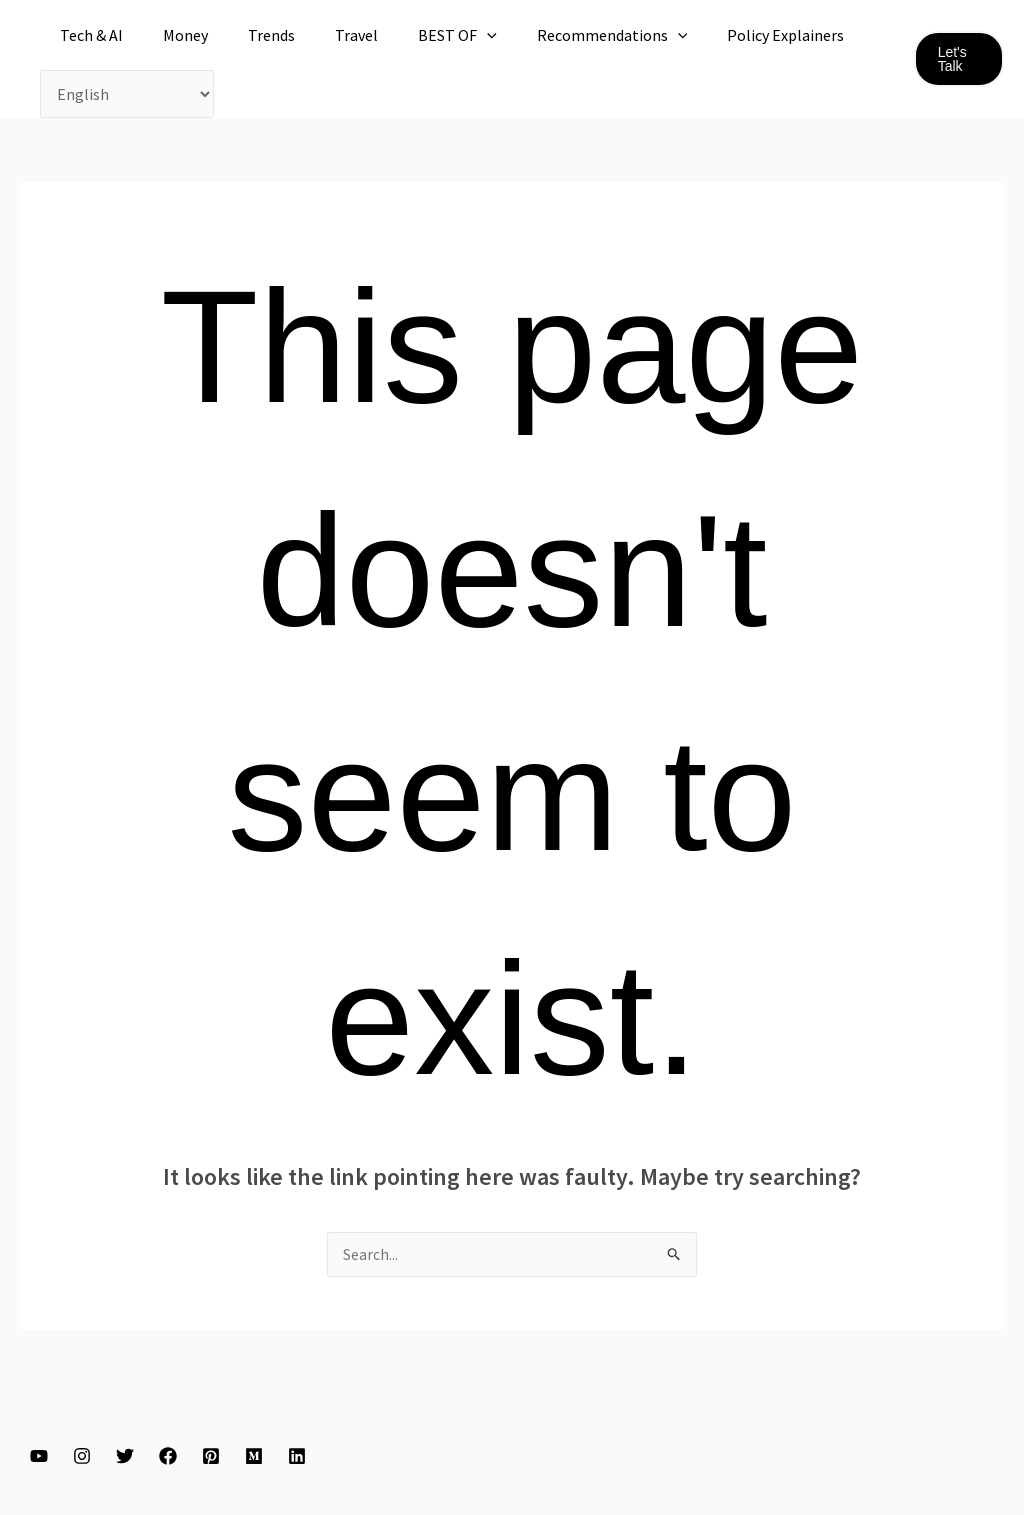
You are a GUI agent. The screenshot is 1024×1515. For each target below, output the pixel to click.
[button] (956, 59)
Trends (251, 35)
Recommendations (568, 35)
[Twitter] (125, 1457)
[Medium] (254, 1457)
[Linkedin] (297, 1457)
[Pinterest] (211, 1457)
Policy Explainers (733, 35)
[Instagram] (82, 1457)
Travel (328, 35)
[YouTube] (39, 1457)
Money (173, 35)
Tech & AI (87, 35)
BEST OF (421, 35)
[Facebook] (168, 1457)
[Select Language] (127, 94)
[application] (451, 35)
